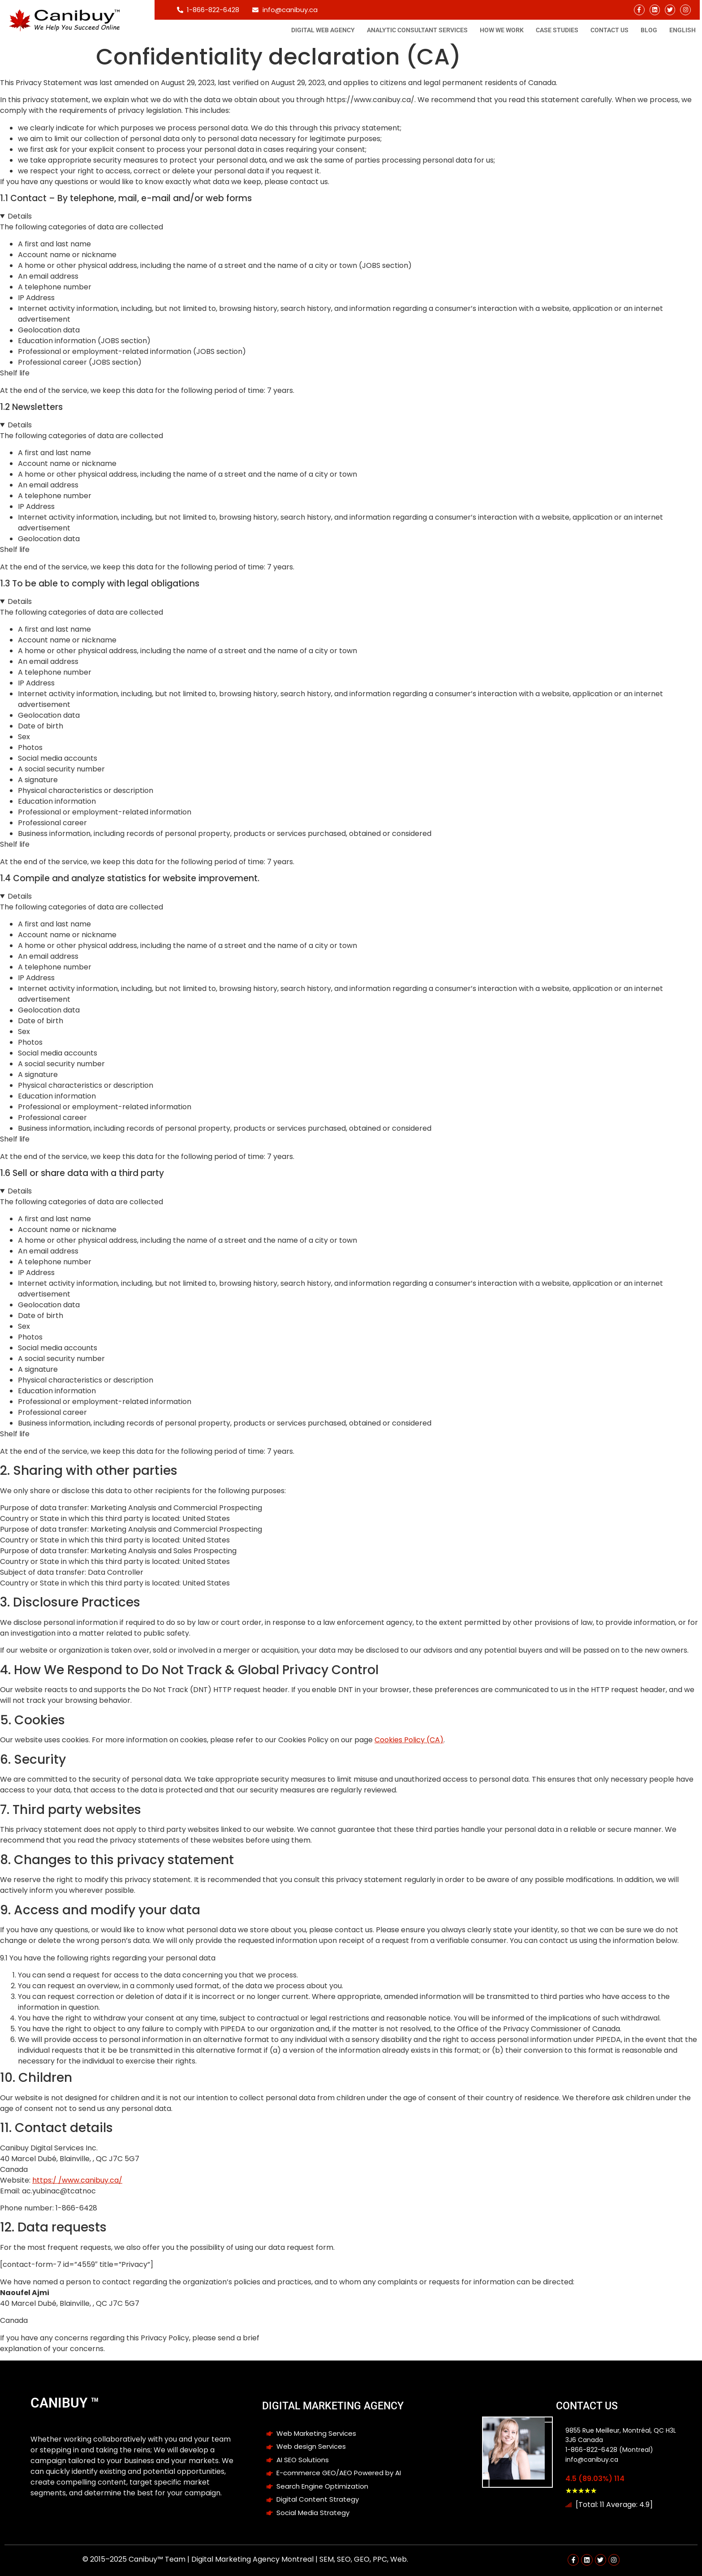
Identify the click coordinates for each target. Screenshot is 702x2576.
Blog (649, 30)
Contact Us (609, 30)
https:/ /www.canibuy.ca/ (77, 2180)
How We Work (502, 30)
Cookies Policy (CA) (409, 1740)
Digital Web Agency (323, 30)
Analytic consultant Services (417, 30)
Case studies (557, 30)
